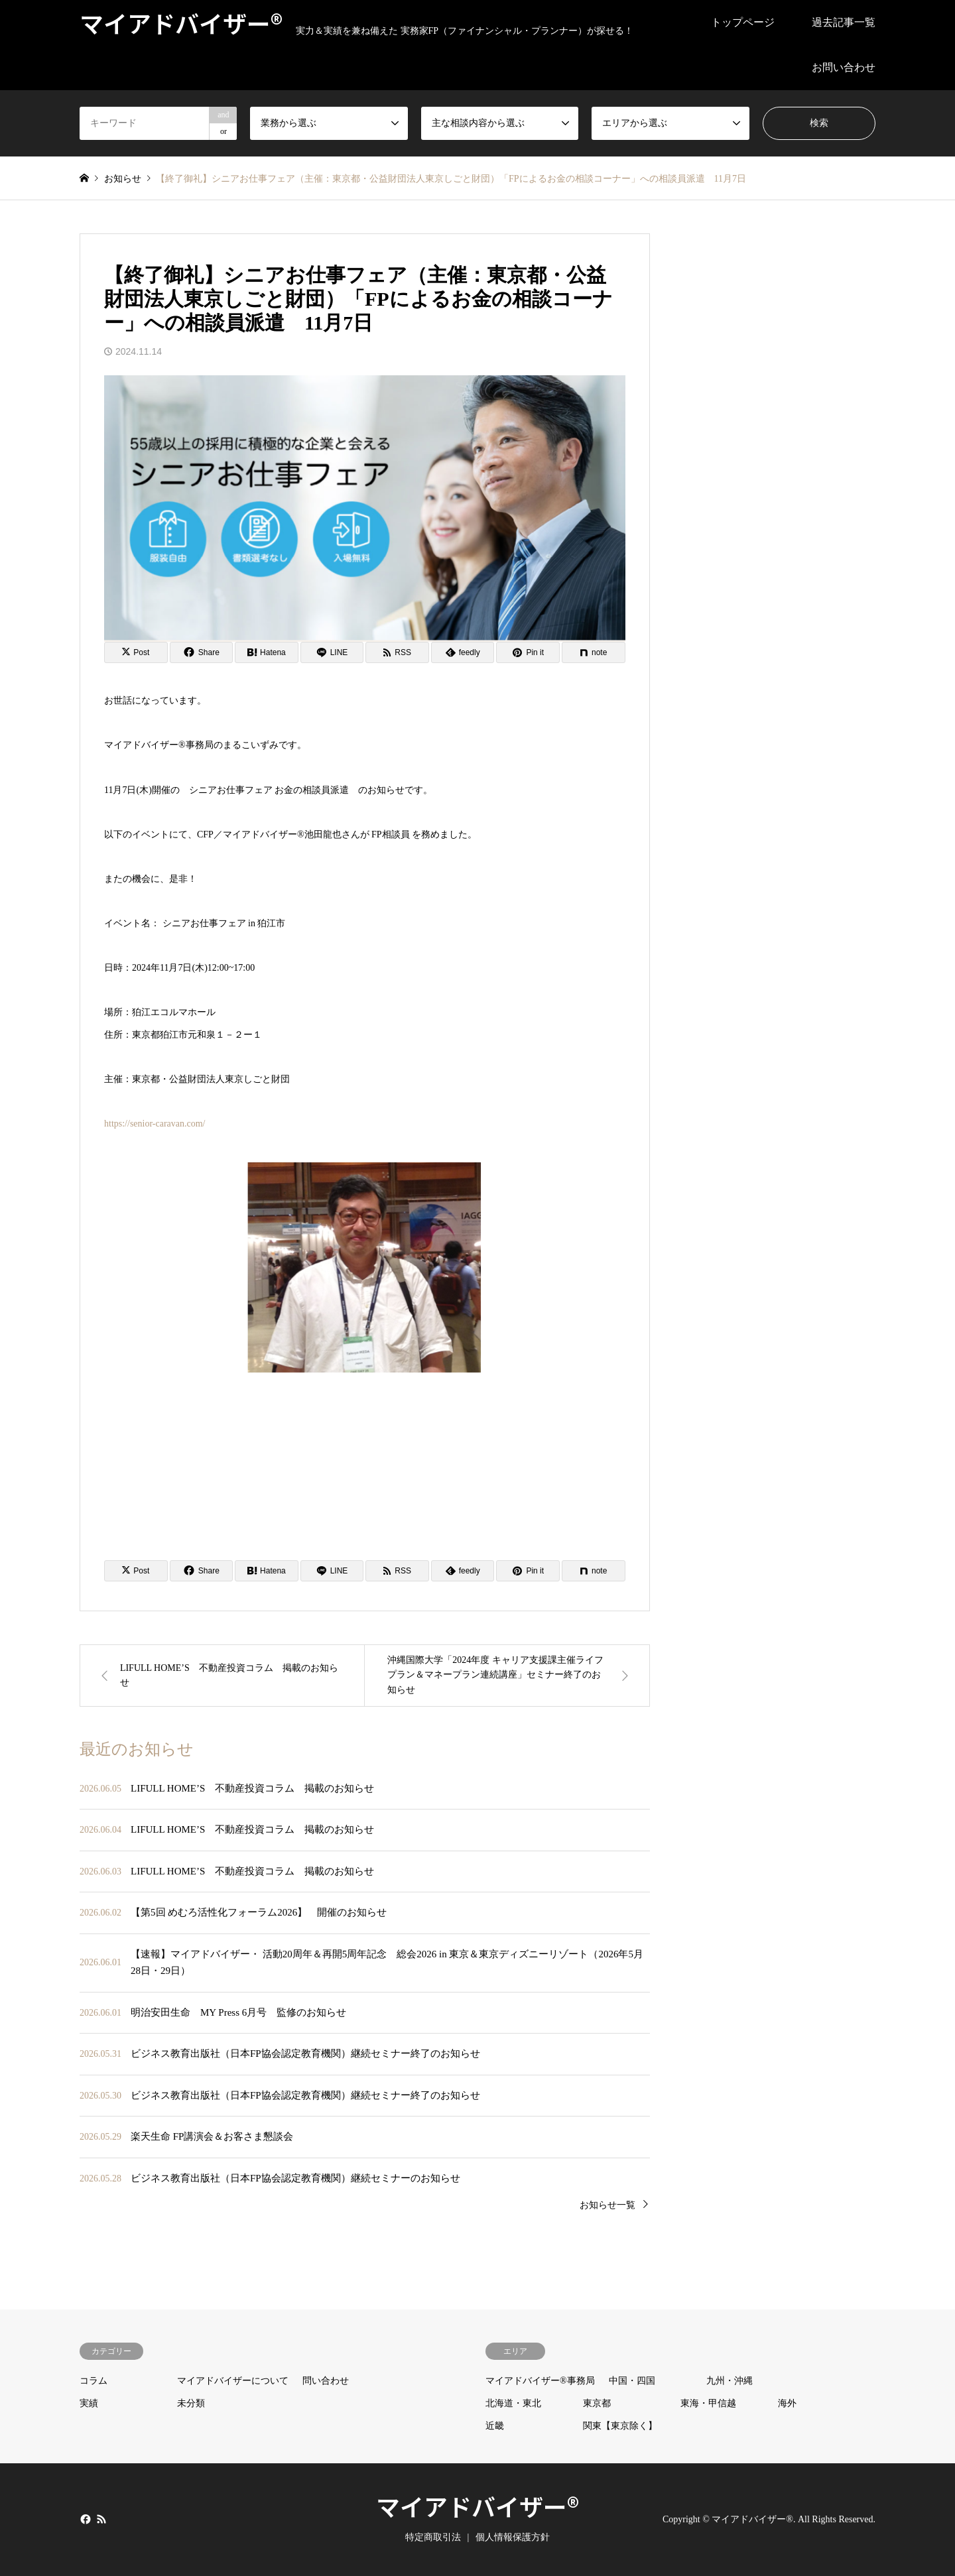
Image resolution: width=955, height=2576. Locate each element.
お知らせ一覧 (607, 2205)
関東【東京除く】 (620, 2426)
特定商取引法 (433, 2537)
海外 (787, 2403)
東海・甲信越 (708, 2403)
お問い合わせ (843, 67)
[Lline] (332, 652)
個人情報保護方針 (513, 2537)
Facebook (84, 2519)
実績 (89, 2403)
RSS (101, 2519)
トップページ (743, 22)
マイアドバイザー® (477, 2505)
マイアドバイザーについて (232, 2381)
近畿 (494, 2426)
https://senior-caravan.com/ (155, 1124)
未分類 (191, 2403)
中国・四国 (632, 2381)
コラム (93, 2381)
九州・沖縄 (729, 2381)
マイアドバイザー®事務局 (540, 2381)
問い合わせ (325, 2381)
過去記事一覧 (843, 22)
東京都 (597, 2403)
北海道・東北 (513, 2403)
